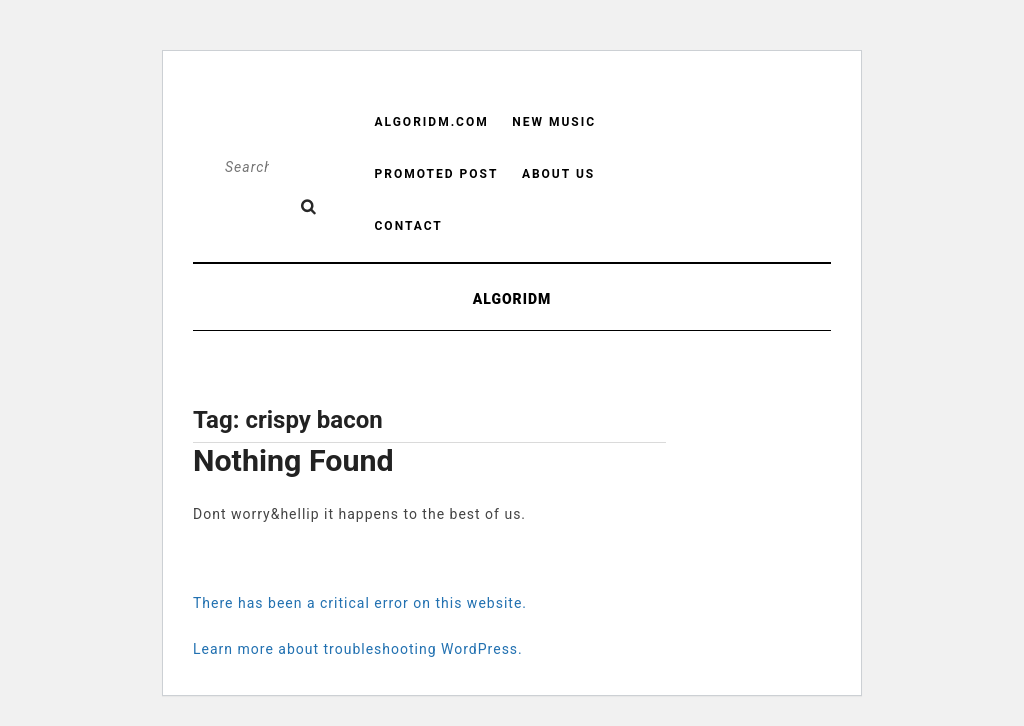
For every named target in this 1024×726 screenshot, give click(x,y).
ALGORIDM (512, 299)
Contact (409, 226)
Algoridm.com (432, 122)
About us (558, 174)
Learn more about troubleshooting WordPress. (358, 649)
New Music (554, 122)
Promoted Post (437, 174)
